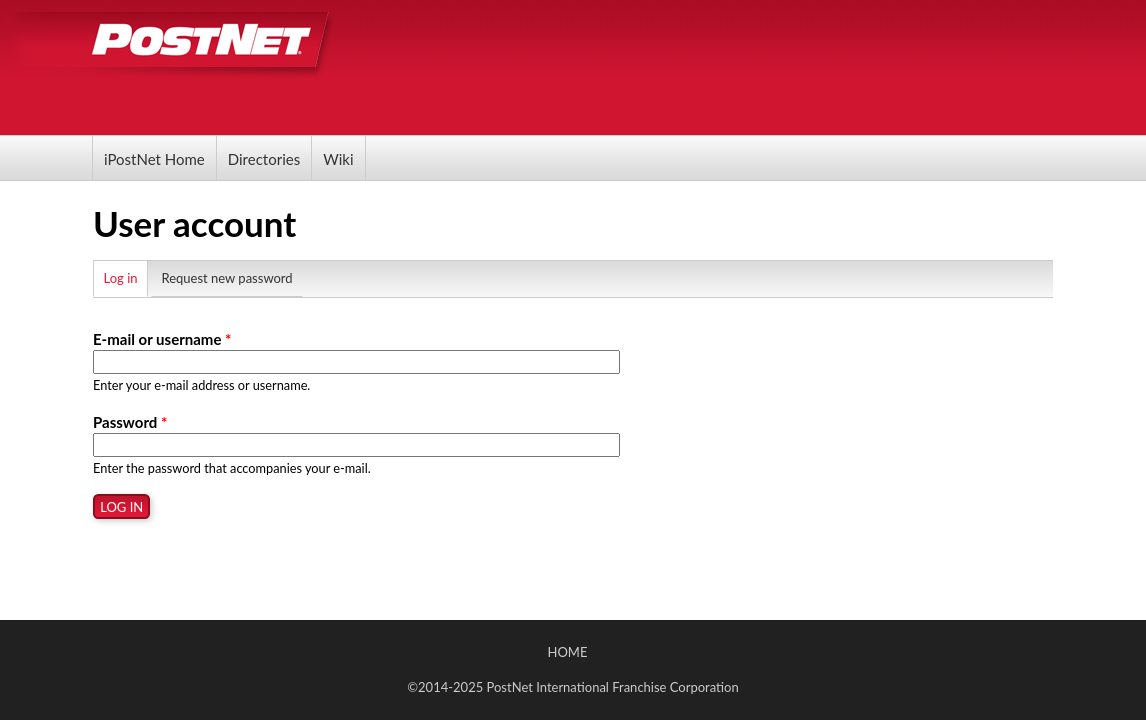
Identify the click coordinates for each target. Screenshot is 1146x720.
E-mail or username (162, 339)
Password (130, 422)
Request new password (226, 278)
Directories (264, 159)
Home (568, 652)
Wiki (338, 159)
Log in (126, 275)
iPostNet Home (154, 159)
